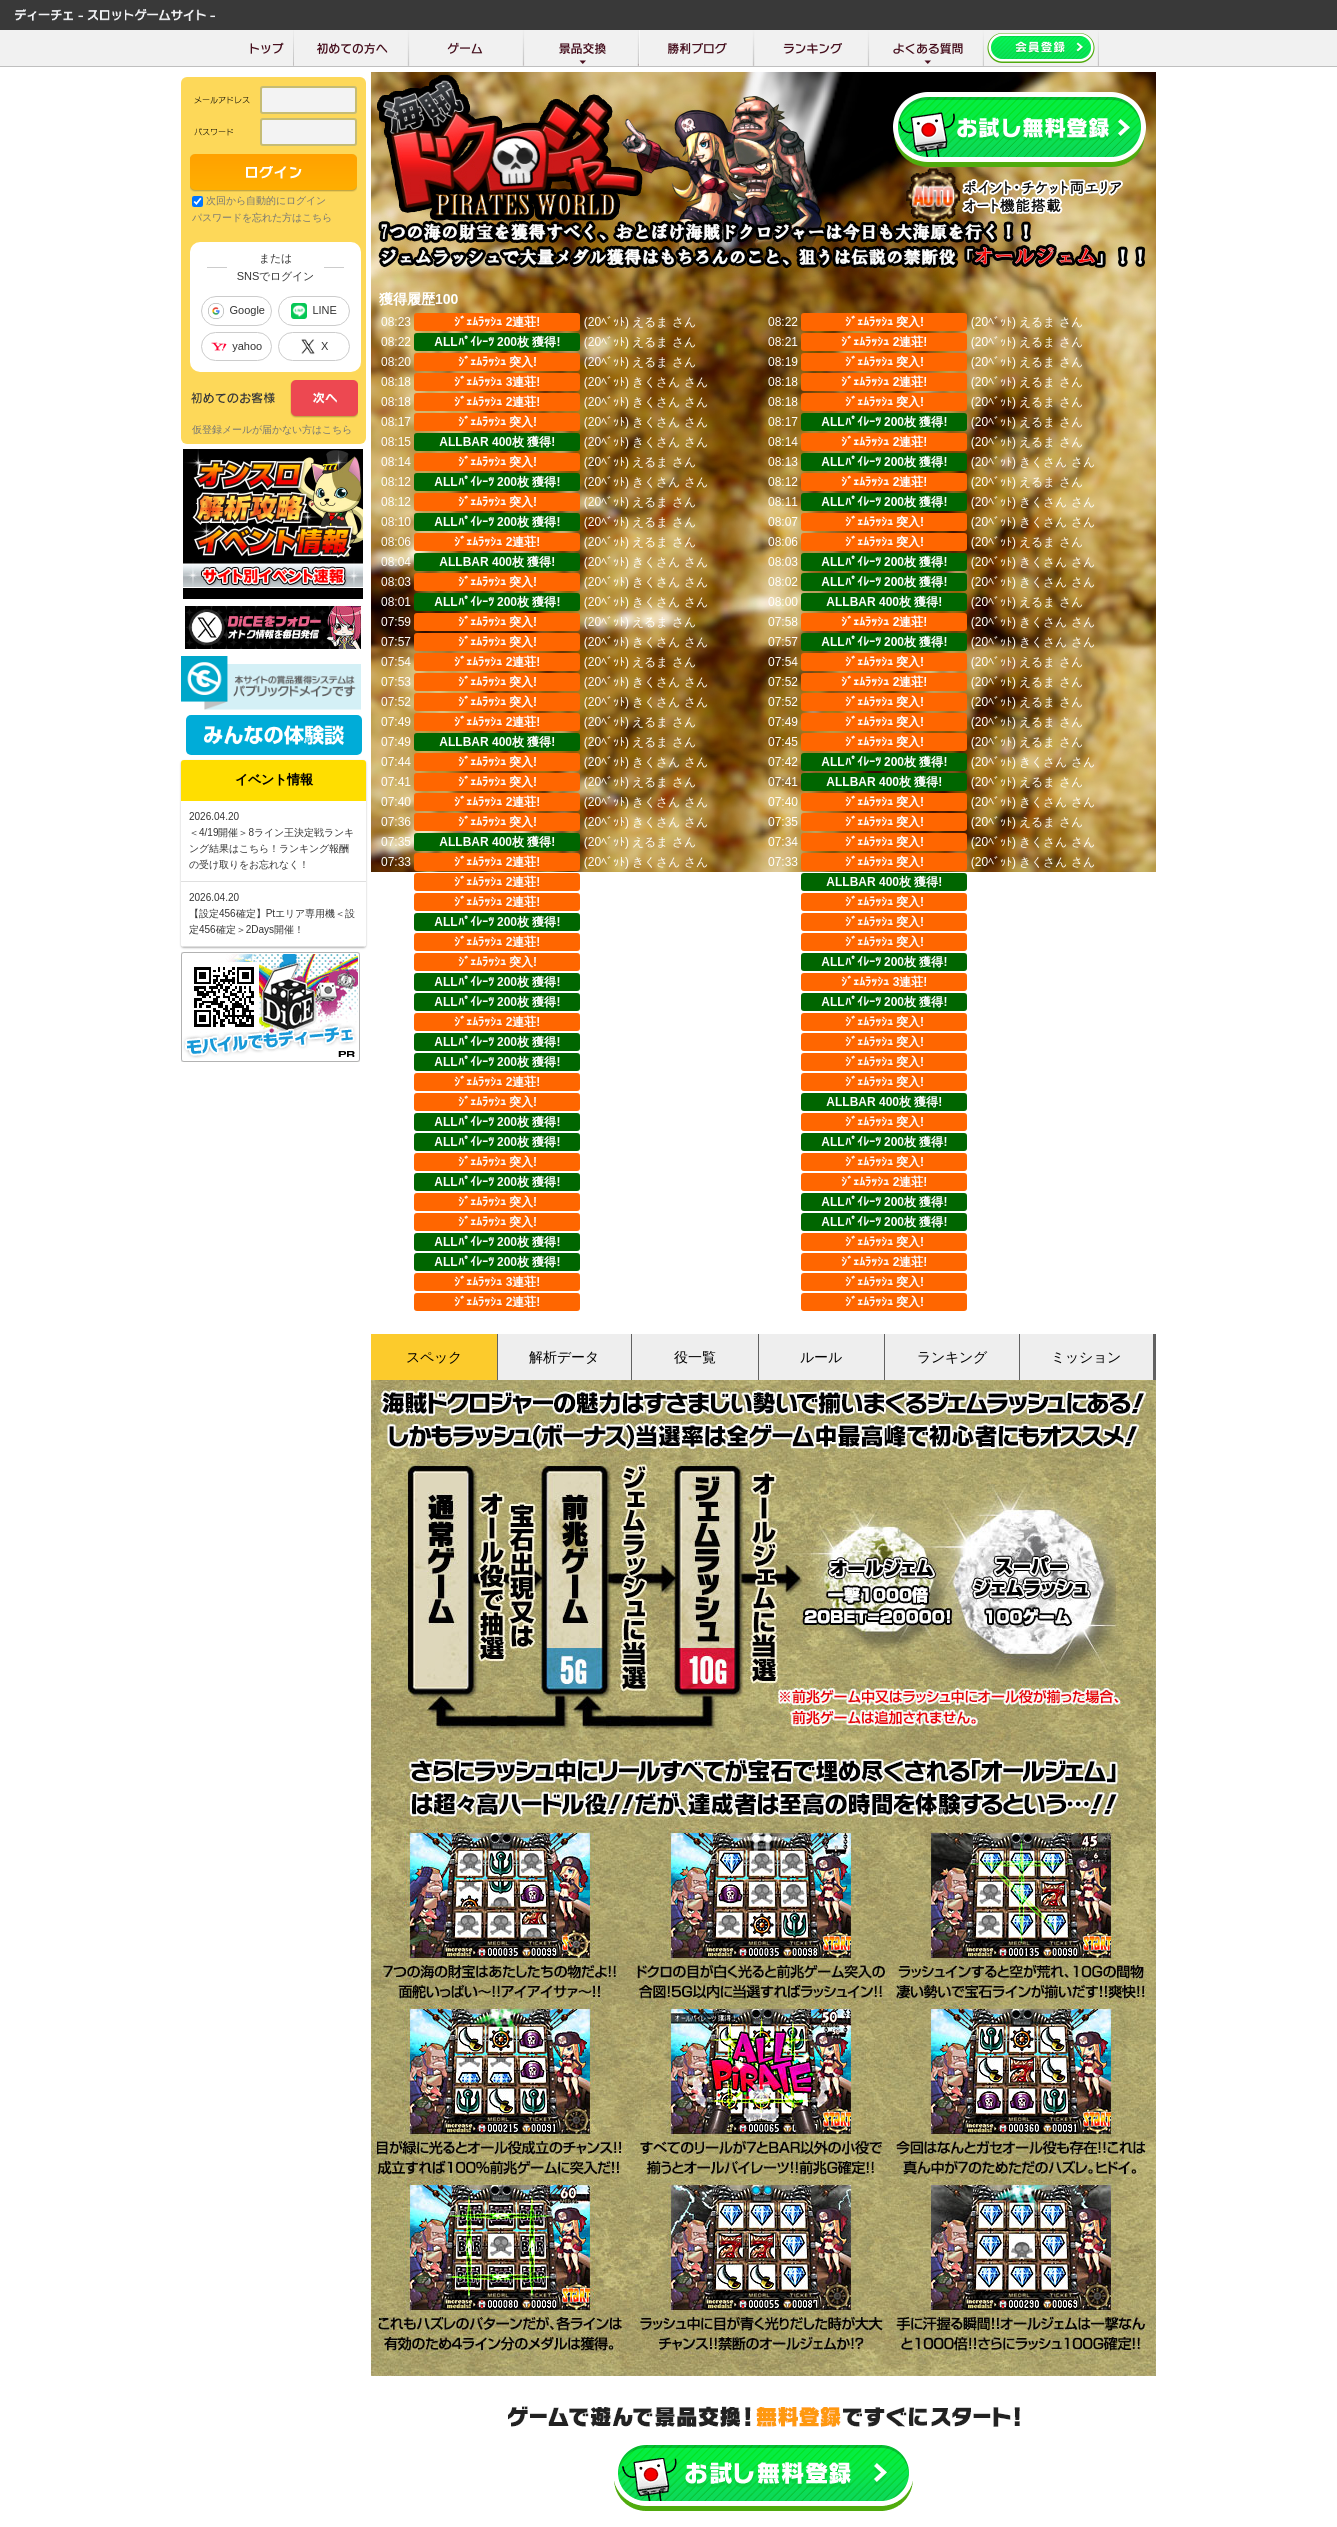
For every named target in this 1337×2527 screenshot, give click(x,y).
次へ (274, 399)
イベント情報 (274, 779)
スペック (434, 1357)
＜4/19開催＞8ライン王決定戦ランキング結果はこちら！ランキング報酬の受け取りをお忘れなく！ (271, 848)
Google (236, 311)
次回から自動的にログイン (266, 200)
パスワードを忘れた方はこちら (262, 217)
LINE (313, 311)
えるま (650, 322)
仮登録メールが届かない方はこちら (272, 429)
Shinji (646, 1242)
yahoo (236, 346)
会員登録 (1019, 129)
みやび (650, 1082)
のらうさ (656, 1282)
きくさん (656, 382)
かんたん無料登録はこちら (763, 2474)
